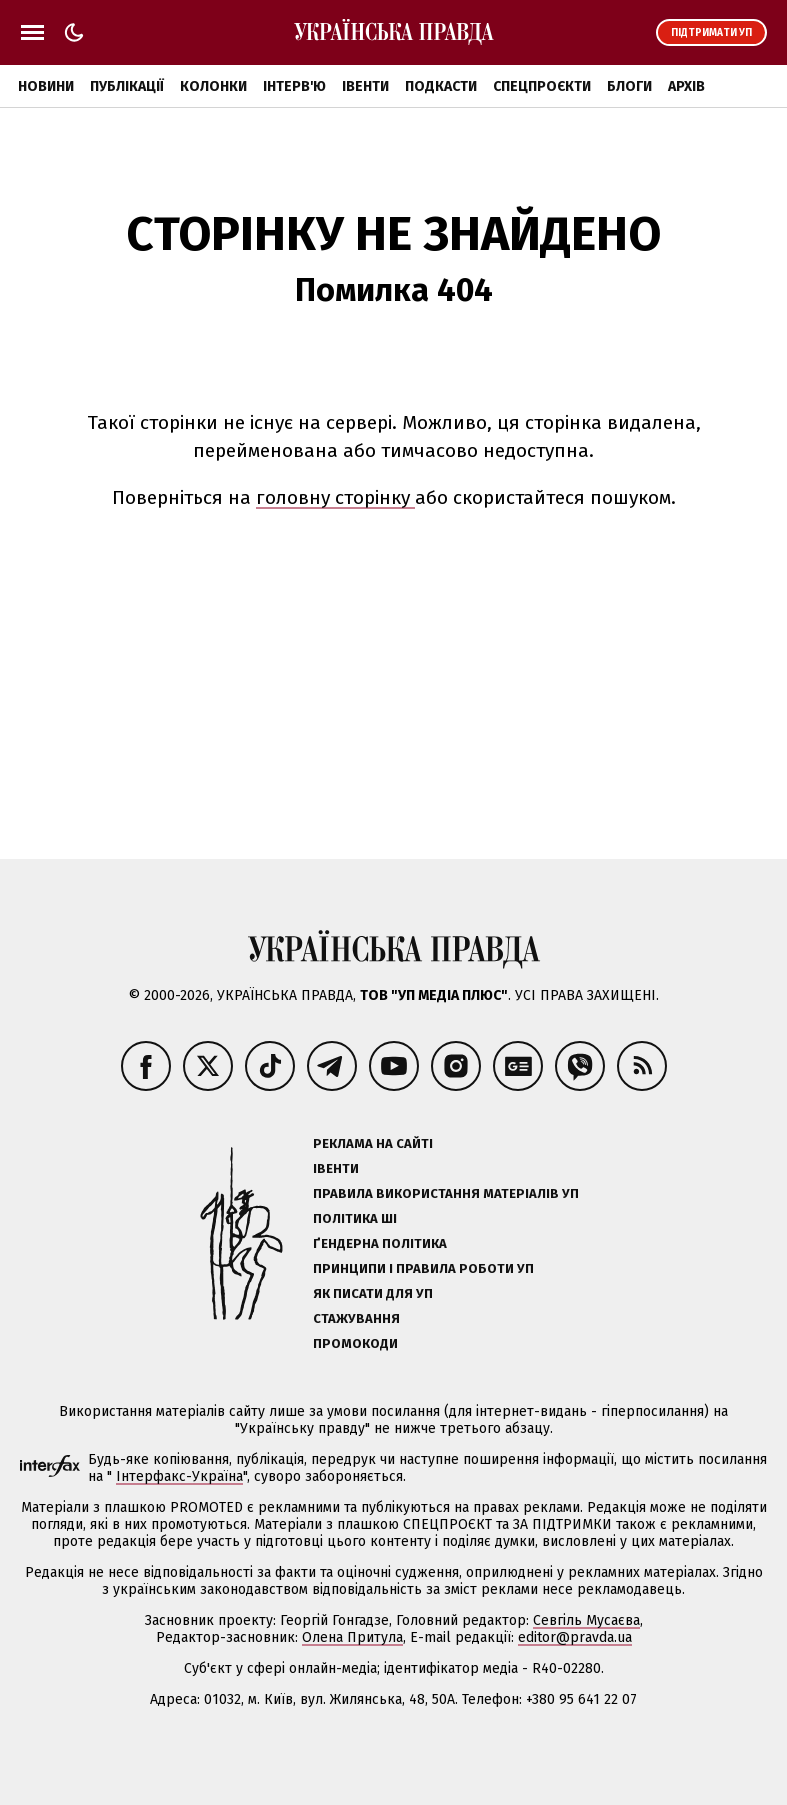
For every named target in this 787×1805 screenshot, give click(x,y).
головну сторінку (335, 497)
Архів (686, 86)
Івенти (365, 86)
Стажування (356, 1318)
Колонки (213, 86)
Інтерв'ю (294, 86)
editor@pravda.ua (575, 1637)
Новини (46, 86)
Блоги (629, 86)
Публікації (127, 86)
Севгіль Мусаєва (586, 1620)
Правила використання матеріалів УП (446, 1193)
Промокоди (355, 1343)
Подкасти (441, 86)
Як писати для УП (373, 1293)
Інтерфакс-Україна (179, 1476)
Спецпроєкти (542, 86)
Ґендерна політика (380, 1243)
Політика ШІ (355, 1218)
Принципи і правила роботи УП (423, 1268)
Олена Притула (352, 1637)
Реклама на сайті (373, 1143)
